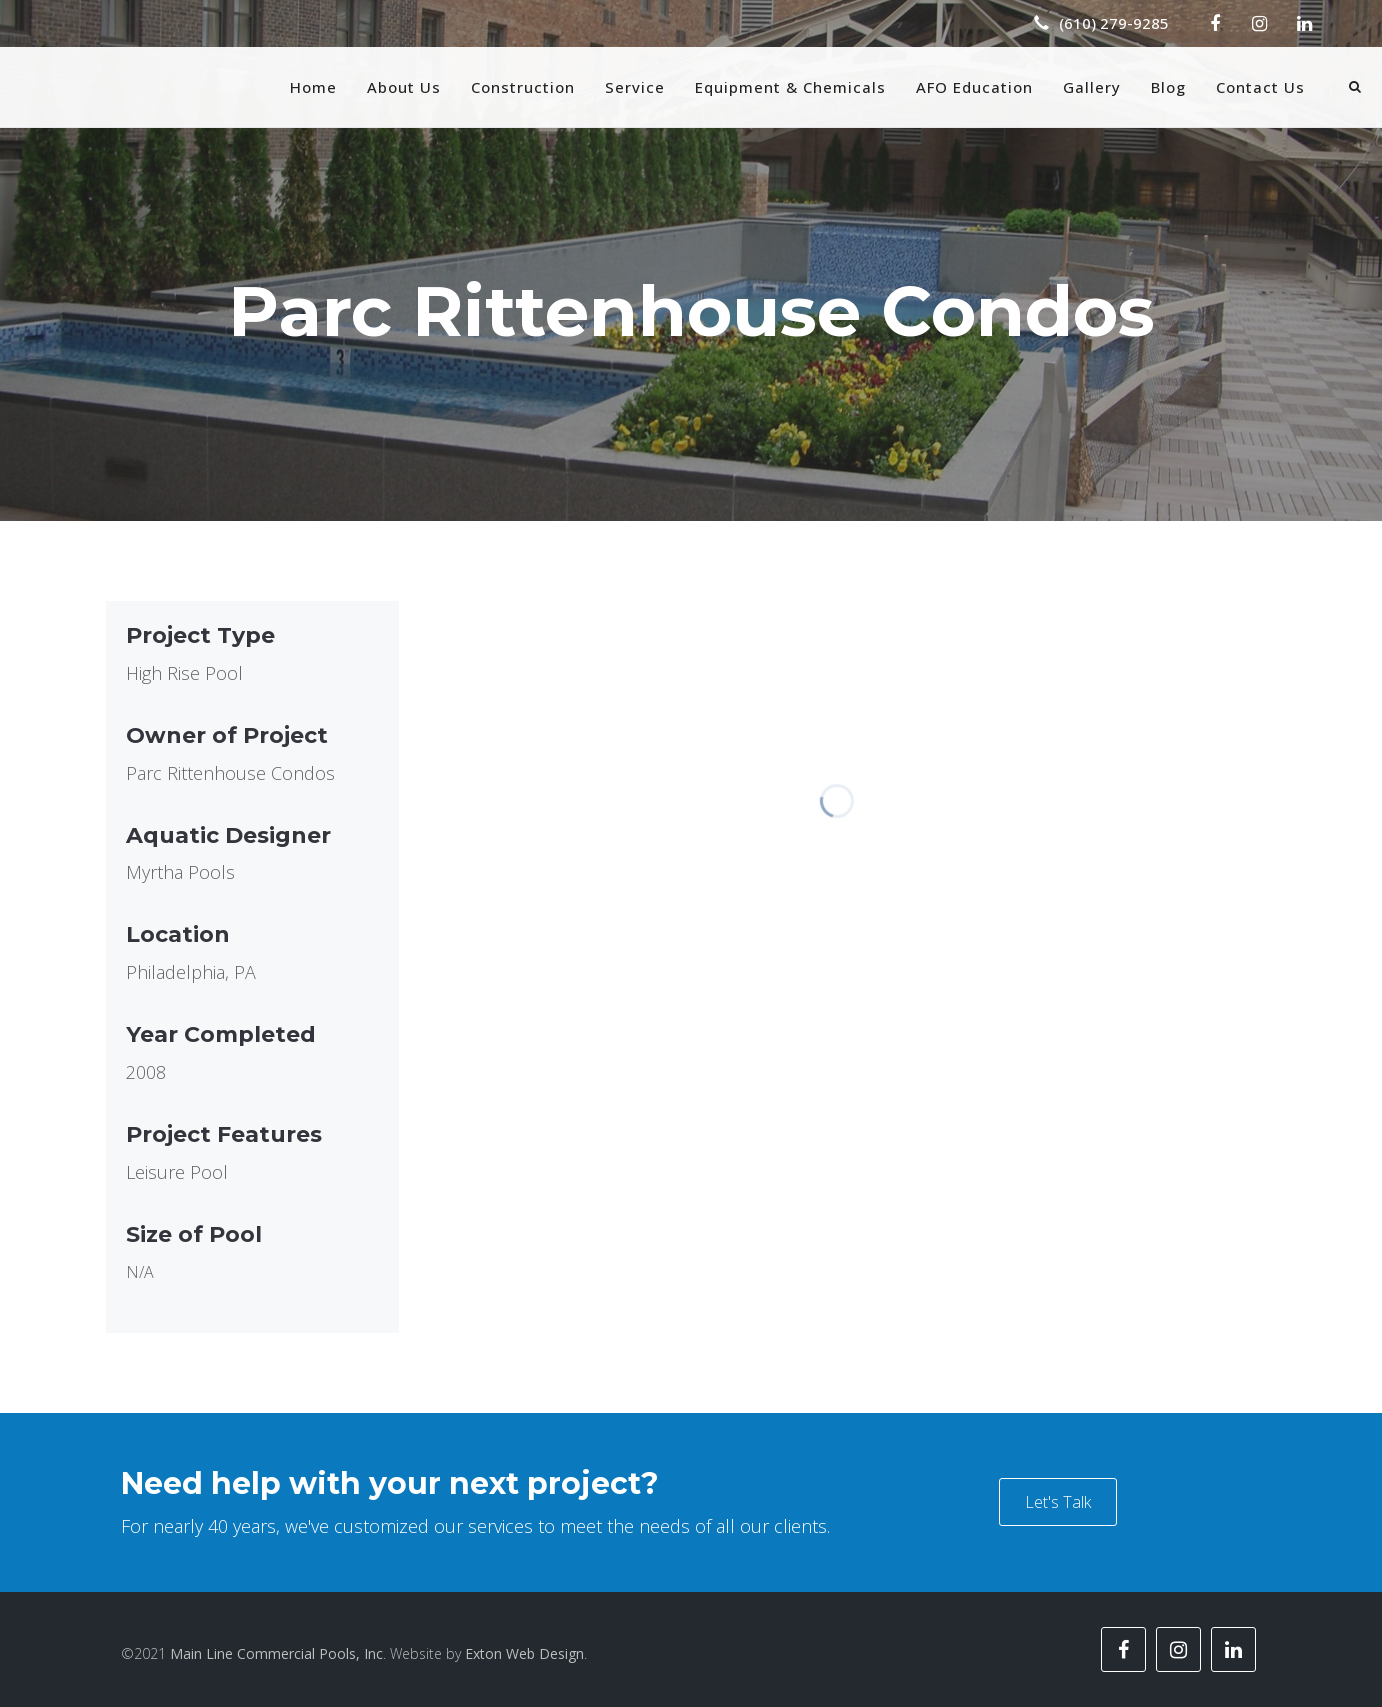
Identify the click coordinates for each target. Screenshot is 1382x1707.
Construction (523, 87)
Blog (1168, 87)
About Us (404, 87)
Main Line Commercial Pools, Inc (276, 1653)
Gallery (1092, 87)
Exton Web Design (524, 1653)
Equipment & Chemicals (790, 87)
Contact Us (1260, 87)
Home (313, 87)
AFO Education (974, 87)
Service (635, 87)
